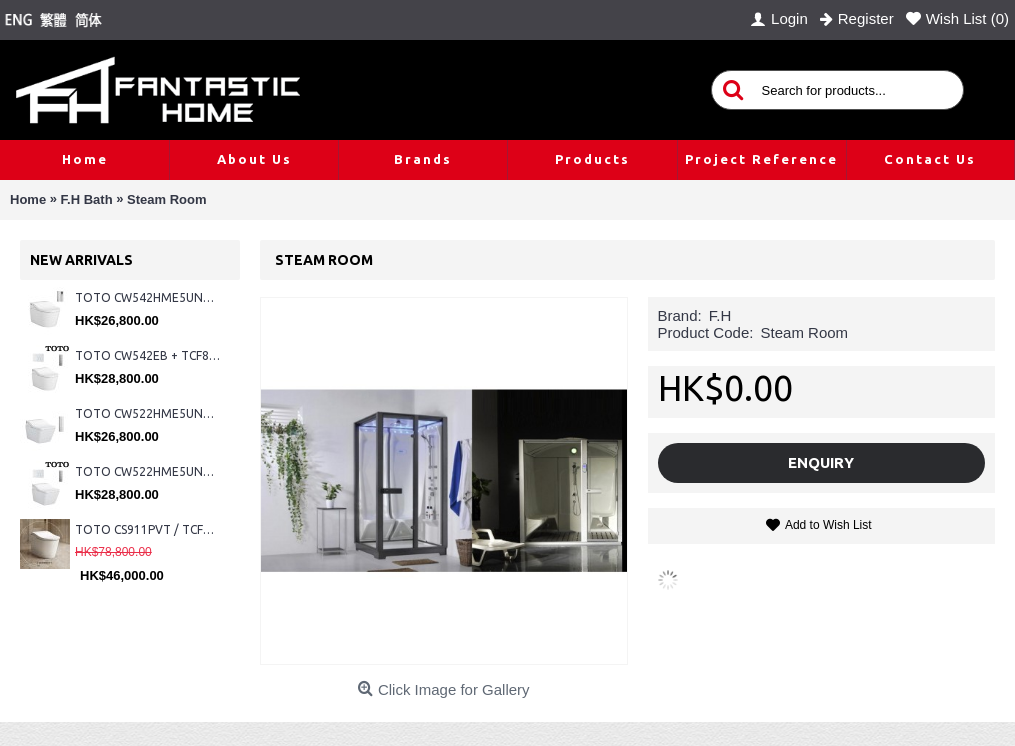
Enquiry (821, 462)
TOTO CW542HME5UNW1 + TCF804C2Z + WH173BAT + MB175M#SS (147, 297)
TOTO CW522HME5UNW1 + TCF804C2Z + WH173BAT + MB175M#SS (147, 413)
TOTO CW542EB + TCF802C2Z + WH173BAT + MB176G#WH (147, 355)
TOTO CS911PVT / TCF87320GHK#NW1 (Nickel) (147, 529)
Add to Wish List (828, 525)
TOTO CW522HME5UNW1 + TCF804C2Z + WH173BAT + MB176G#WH (147, 471)
